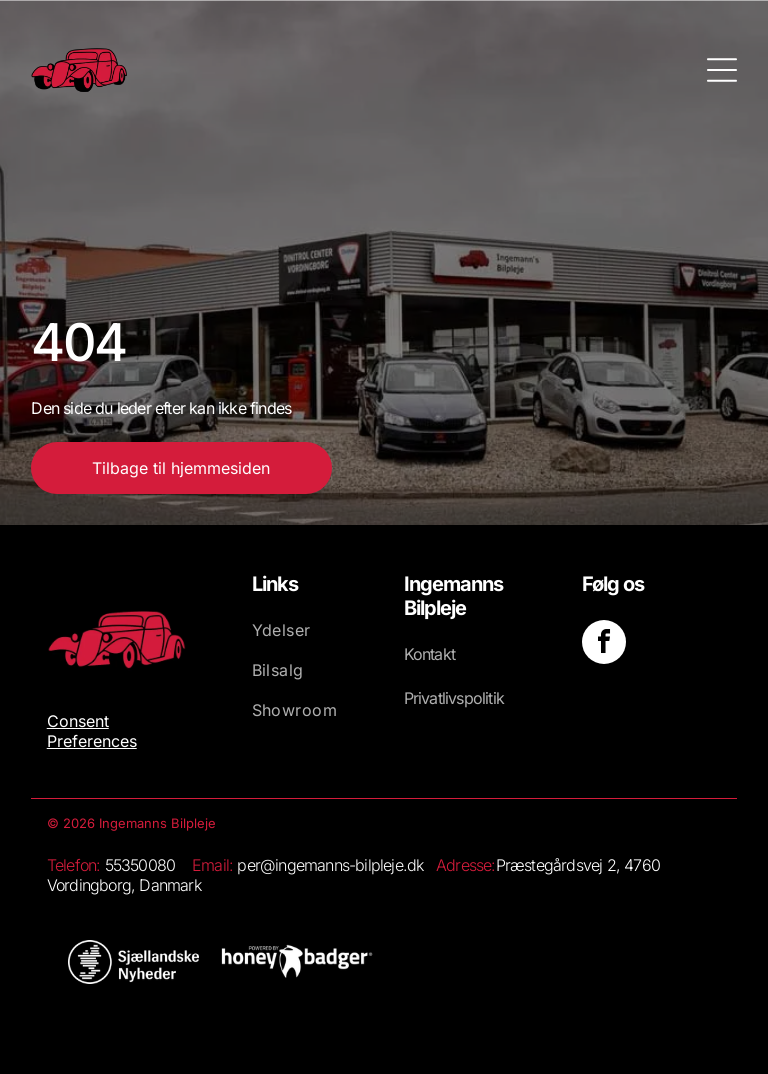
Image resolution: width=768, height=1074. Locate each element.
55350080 (140, 865)
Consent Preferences (92, 731)
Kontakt (429, 654)
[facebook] (604, 644)
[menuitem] (309, 640)
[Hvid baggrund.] (134, 962)
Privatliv (430, 698)
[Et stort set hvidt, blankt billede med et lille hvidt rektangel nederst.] (297, 962)
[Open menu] (722, 70)
